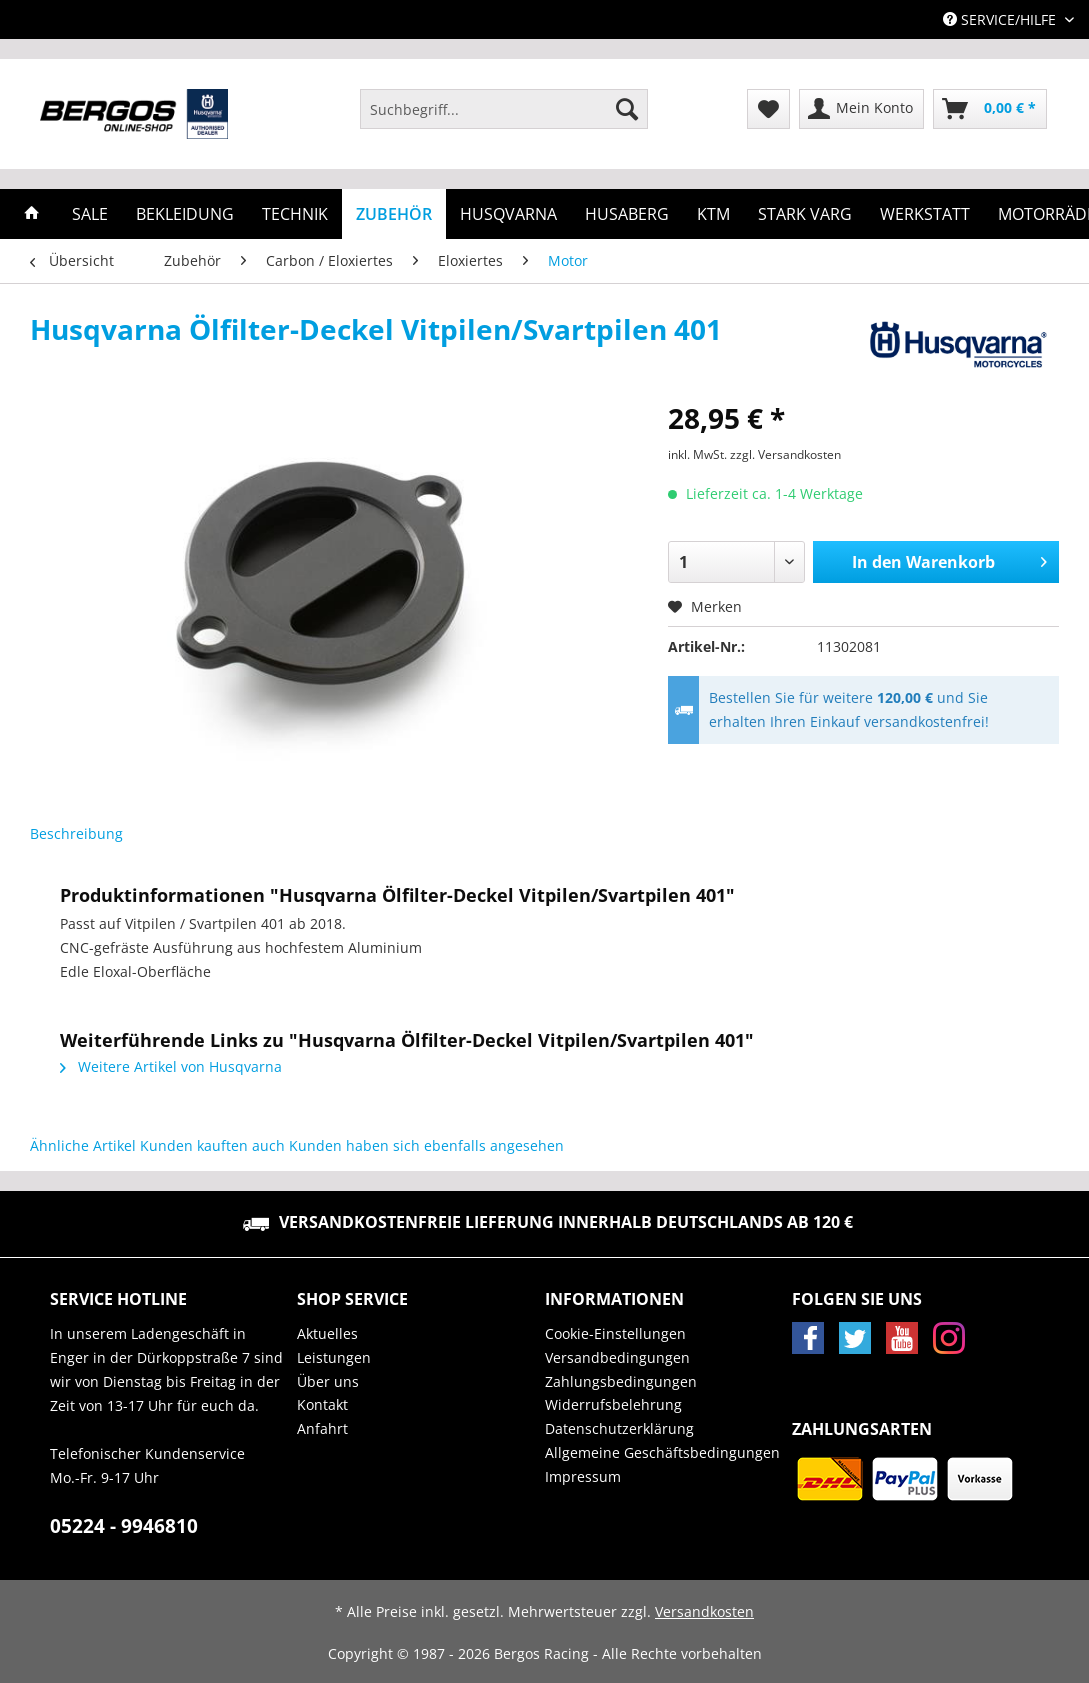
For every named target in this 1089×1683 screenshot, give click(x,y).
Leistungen (334, 1357)
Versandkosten (704, 1611)
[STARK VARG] (805, 214)
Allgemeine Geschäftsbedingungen (662, 1452)
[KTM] (713, 214)
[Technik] (295, 214)
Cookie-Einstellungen (615, 1333)
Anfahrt (322, 1428)
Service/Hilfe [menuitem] (1001, 19)
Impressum (583, 1476)
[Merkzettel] (768, 109)
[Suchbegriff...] (504, 109)
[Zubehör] (394, 214)
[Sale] (90, 214)
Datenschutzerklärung (619, 1428)
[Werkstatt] (925, 214)
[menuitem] (504, 118)
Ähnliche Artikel (83, 1145)
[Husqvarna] (508, 214)
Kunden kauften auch (212, 1145)
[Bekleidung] (185, 214)
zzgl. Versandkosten (785, 454)
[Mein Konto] (861, 109)
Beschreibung (76, 833)
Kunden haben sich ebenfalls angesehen (426, 1145)
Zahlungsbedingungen (621, 1381)
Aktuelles (327, 1333)
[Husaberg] (627, 214)
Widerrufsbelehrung (613, 1404)
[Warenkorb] (990, 109)
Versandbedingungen (617, 1357)
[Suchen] (627, 109)
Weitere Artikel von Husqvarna (171, 1066)
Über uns (328, 1381)
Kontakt (322, 1404)
